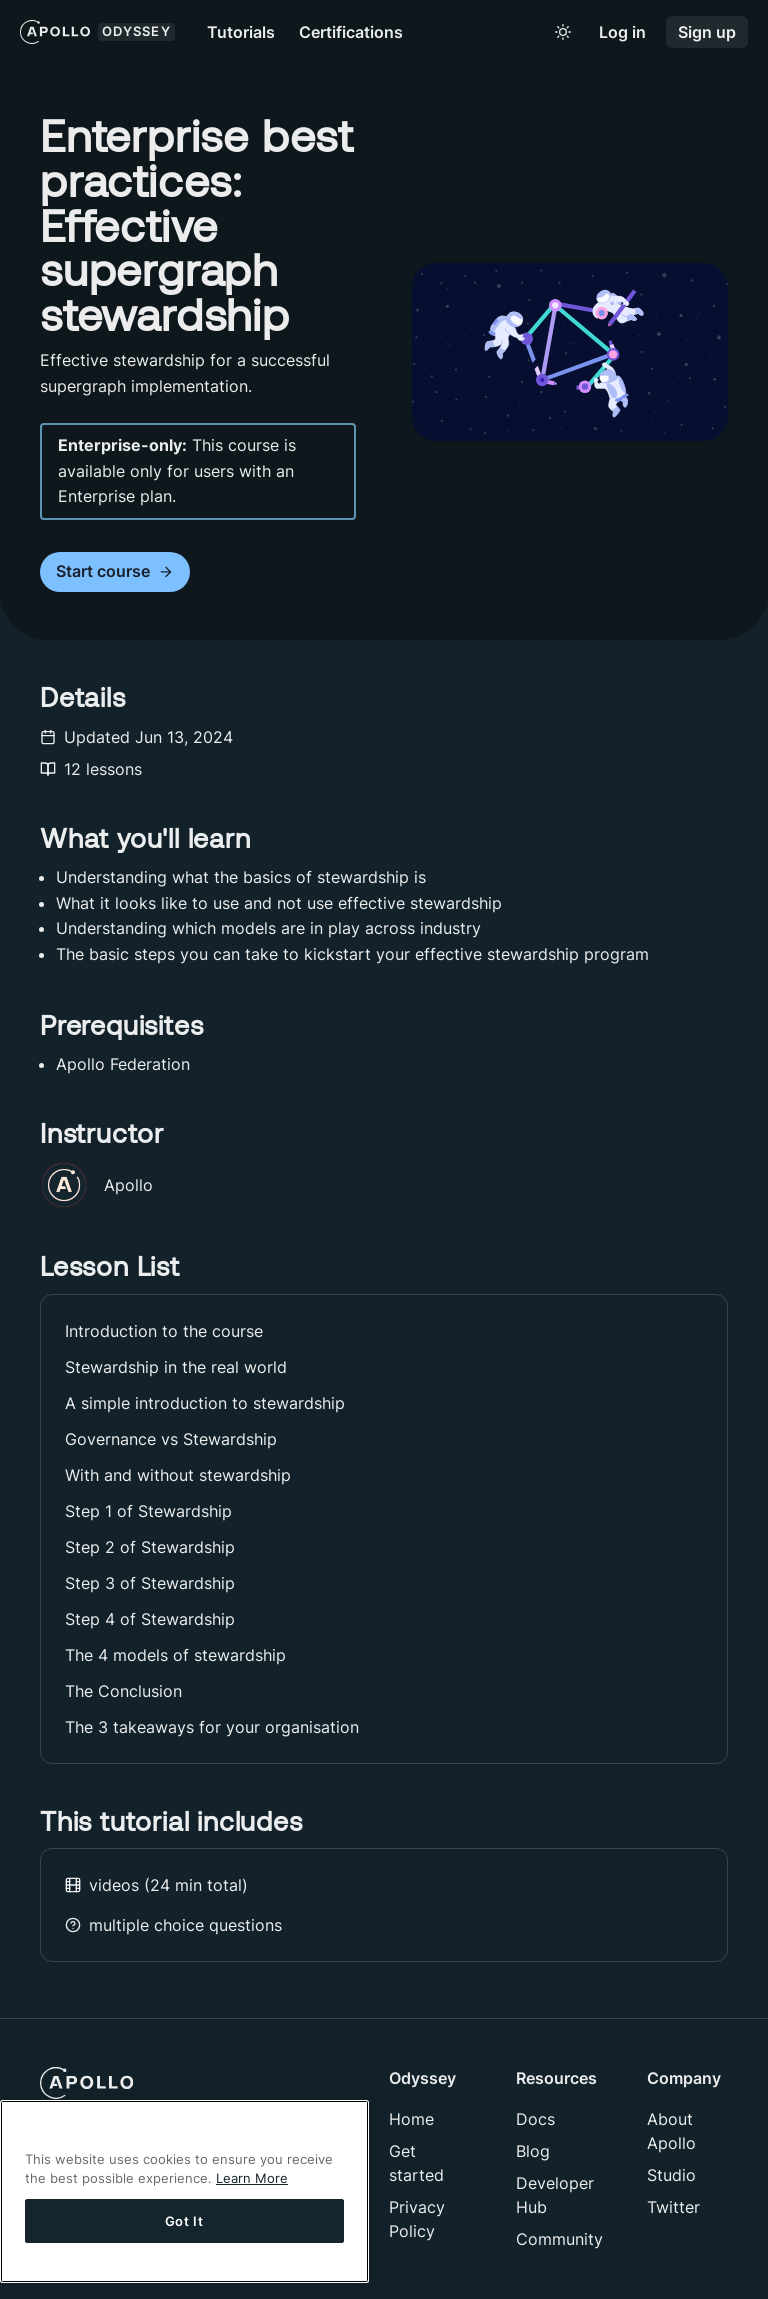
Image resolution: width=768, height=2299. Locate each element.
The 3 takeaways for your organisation (212, 1727)
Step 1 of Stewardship (148, 1511)
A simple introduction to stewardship (205, 1403)
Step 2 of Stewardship (150, 1547)
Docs (535, 2119)
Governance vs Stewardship (171, 1439)
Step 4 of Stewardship (150, 1619)
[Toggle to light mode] (563, 32)
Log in (622, 32)
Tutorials (241, 32)
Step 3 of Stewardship (150, 1583)
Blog (533, 2151)
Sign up (707, 32)
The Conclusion (123, 1691)
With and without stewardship (178, 1475)
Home (411, 2119)
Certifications (351, 32)
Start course (115, 571)
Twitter (673, 2207)
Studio (671, 2175)
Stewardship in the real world (176, 1367)
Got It (184, 2221)
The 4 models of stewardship (175, 1655)
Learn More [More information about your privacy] (252, 2178)
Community (559, 2239)
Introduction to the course (164, 1331)
